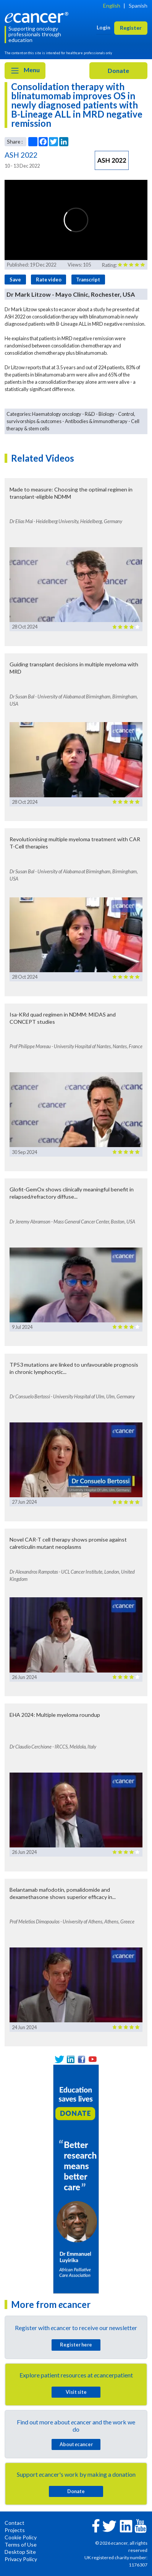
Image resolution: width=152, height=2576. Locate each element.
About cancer (76, 2444)
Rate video (48, 279)
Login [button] (103, 27)
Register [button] (131, 27)
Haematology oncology (56, 414)
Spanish (138, 5)
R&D (90, 414)
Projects (15, 2530)
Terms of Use (21, 2544)
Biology (107, 414)
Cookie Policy (21, 2537)
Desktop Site (20, 2552)
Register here (76, 2345)
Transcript (88, 279)
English (111, 5)
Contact (14, 2522)
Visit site (76, 2392)
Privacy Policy (21, 2559)
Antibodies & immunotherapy (96, 421)
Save (15, 279)
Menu (25, 70)
